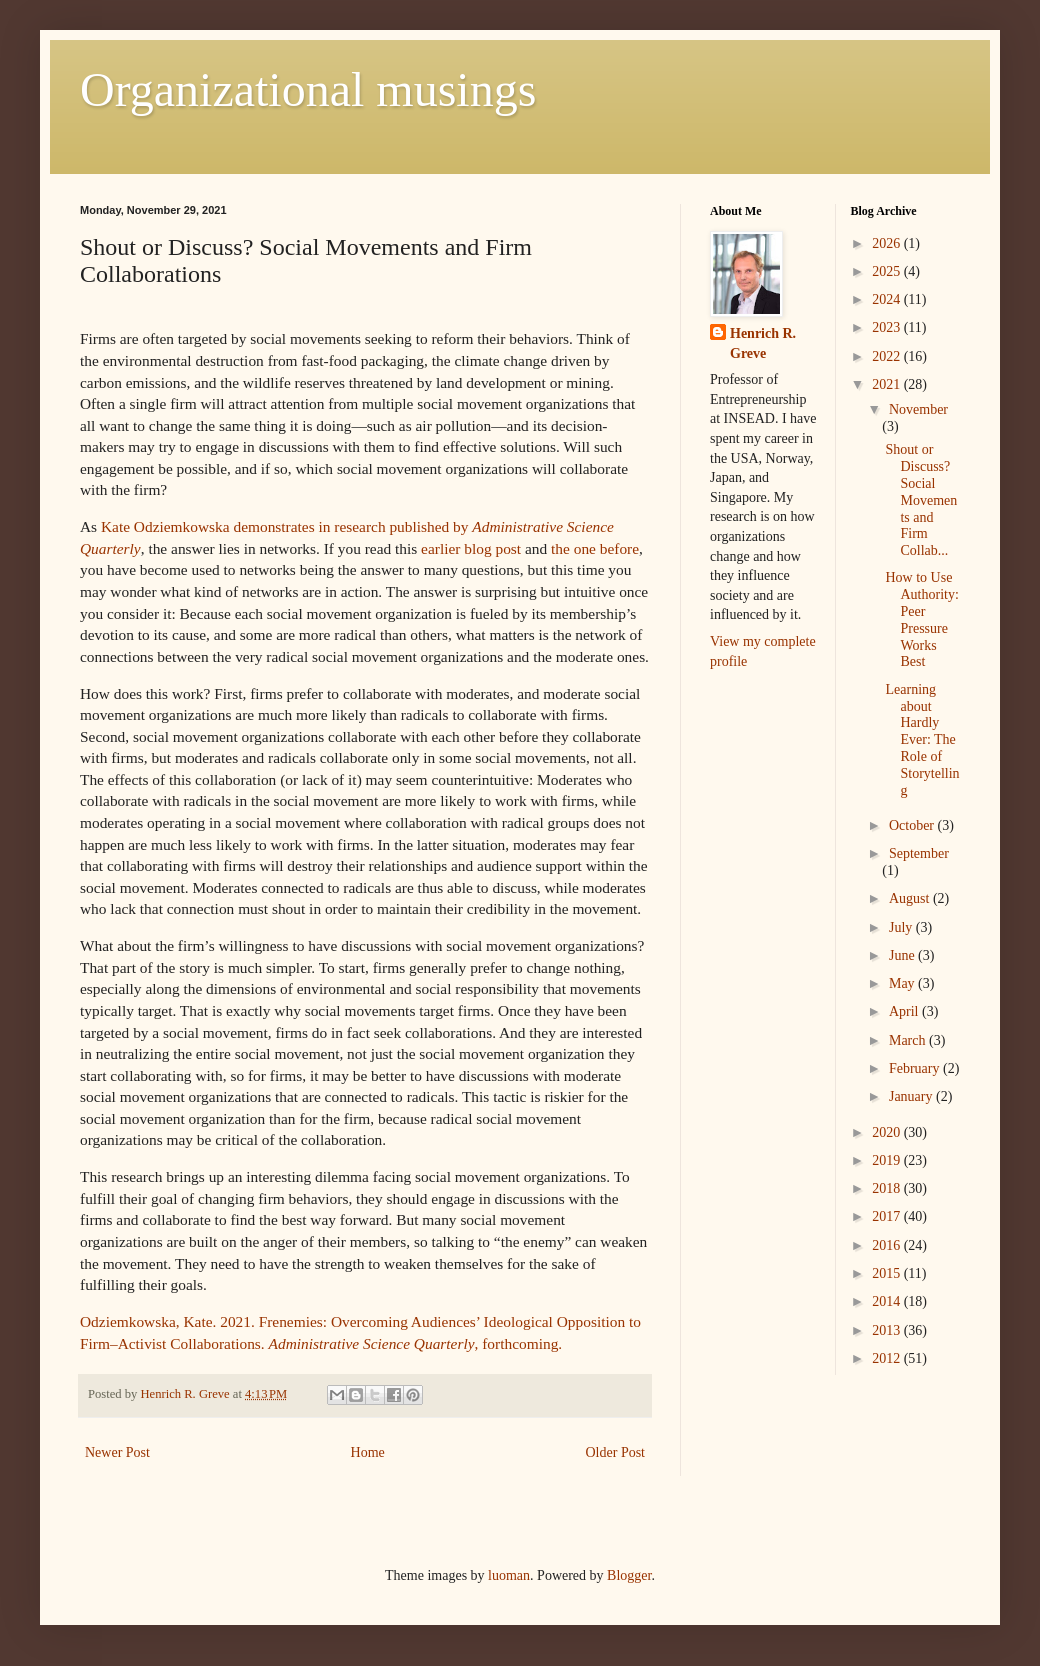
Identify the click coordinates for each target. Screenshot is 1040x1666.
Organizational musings (308, 89)
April (905, 1011)
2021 (888, 384)
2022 (888, 356)
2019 (888, 1160)
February (916, 1068)
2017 (888, 1216)
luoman (509, 1575)
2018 (888, 1188)
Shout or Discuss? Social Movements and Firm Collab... (921, 500)
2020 (888, 1132)
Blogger (629, 1575)
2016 (888, 1245)
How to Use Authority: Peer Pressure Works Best (921, 619)
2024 (888, 299)
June (903, 955)
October (913, 825)
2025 (888, 271)
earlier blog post (471, 548)
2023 (888, 327)
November (918, 409)
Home (368, 1452)
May (903, 983)
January (912, 1096)
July (902, 927)
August (911, 898)
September (919, 853)
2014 (888, 1301)
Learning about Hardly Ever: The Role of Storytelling (922, 740)
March (909, 1040)
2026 (888, 243)
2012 (888, 1358)
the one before (595, 548)
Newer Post (117, 1452)
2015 (888, 1273)
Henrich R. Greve (763, 343)
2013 (888, 1330)
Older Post (616, 1452)
